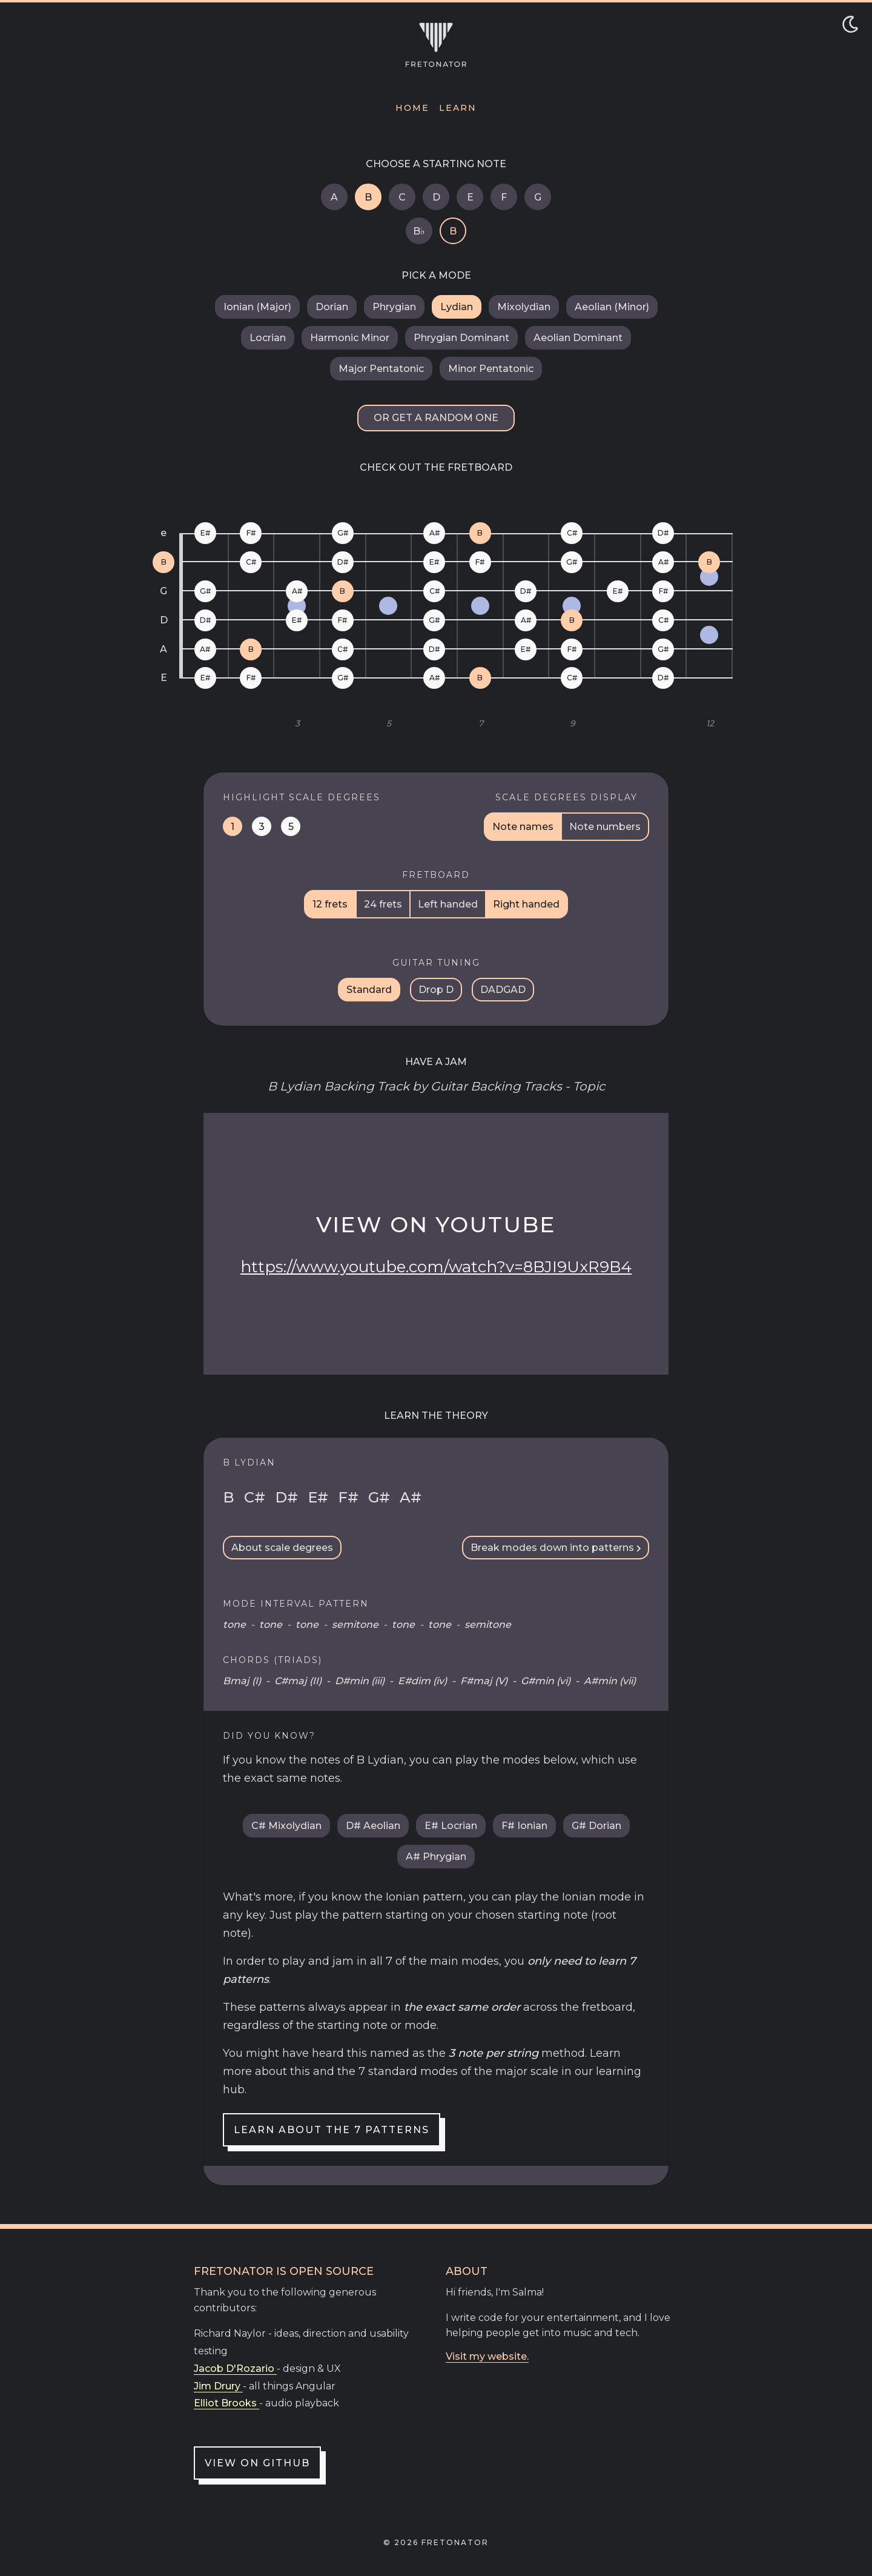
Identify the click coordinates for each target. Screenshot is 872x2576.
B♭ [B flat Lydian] (419, 231)
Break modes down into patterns (556, 1547)
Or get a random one (436, 417)
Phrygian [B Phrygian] (394, 307)
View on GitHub (257, 2463)
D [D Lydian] (436, 197)
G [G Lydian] (537, 197)
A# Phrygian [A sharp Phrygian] (436, 1856)
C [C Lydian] (402, 197)
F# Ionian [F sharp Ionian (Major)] (524, 1825)
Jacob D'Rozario (235, 2368)
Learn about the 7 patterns (331, 2130)
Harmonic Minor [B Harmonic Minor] (349, 338)
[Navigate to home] (436, 44)
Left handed (448, 904)
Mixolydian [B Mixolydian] (523, 307)
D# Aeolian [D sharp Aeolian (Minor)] (373, 1825)
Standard (369, 989)
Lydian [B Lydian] (456, 307)
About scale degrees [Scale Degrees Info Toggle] (282, 1547)
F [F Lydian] (504, 197)
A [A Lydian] (334, 197)
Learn (458, 107)
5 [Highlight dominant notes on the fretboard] (291, 826)
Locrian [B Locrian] (267, 338)
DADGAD (503, 989)
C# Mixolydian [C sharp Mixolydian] (286, 1825)
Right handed (526, 904)
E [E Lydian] (470, 197)
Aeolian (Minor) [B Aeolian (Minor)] (612, 307)
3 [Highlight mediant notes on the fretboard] (262, 826)
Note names (522, 826)
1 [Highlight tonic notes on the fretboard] (232, 826)
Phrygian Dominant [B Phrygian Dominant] (461, 338)
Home (412, 107)
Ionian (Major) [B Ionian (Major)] (257, 307)
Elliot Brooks (226, 2403)
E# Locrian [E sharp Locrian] (450, 1825)
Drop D (436, 989)
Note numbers (605, 826)
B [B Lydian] (368, 197)
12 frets (330, 904)
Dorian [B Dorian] (331, 307)
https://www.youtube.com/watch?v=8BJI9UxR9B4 (436, 1266)
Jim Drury (218, 2386)
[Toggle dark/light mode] (850, 24)
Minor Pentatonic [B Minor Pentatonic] (490, 368)
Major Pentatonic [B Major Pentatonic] (381, 368)
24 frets (383, 904)
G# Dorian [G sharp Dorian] (596, 1825)
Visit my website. (487, 2356)
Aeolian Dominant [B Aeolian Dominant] (578, 338)
